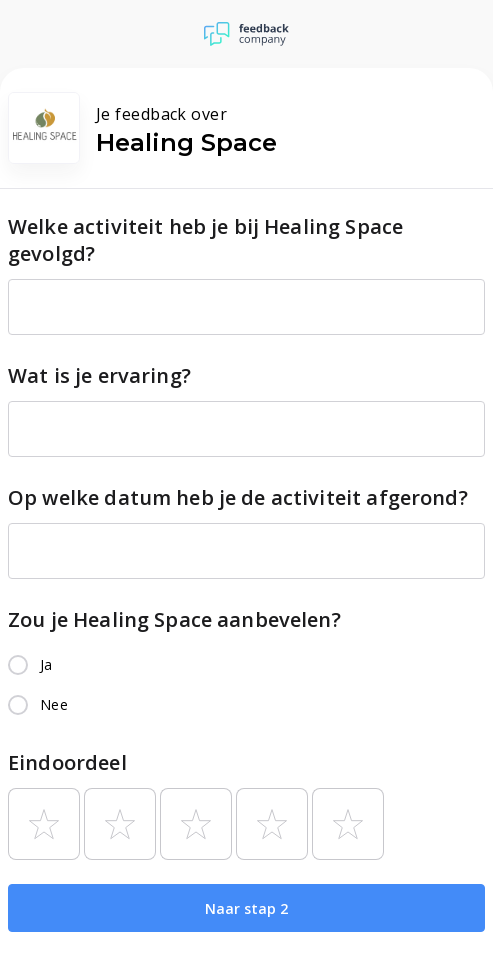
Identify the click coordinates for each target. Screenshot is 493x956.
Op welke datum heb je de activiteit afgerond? (238, 497)
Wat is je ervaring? (99, 375)
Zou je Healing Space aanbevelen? (174, 619)
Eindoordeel (67, 762)
